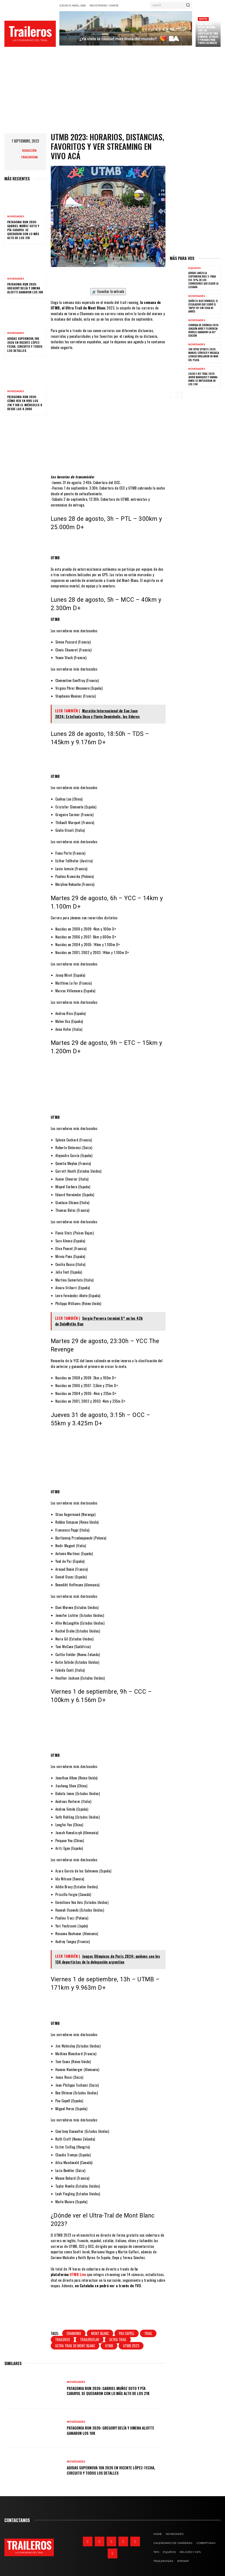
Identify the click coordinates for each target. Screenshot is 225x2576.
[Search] (188, 5)
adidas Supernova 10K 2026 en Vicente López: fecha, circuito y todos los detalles (24, 344)
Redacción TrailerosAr (29, 153)
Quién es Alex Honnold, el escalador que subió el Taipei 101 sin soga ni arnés (203, 305)
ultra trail (117, 2339)
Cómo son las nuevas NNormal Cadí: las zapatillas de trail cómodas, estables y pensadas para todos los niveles (208, 33)
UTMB (109, 2345)
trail (148, 2333)
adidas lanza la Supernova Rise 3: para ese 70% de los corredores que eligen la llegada (203, 279)
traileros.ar (89, 2339)
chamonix (74, 2333)
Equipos (203, 18)
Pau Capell (126, 2333)
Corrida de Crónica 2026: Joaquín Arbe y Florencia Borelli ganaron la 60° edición (203, 329)
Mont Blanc (100, 2333)
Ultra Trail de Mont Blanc (75, 2345)
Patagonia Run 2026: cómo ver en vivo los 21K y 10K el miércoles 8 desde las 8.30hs (24, 402)
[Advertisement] (112, 94)
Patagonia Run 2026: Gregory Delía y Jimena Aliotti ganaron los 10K (25, 288)
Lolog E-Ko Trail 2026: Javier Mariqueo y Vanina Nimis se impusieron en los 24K (202, 377)
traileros (62, 2339)
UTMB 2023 (131, 2345)
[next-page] (179, 393)
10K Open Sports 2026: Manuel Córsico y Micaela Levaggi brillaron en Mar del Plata (203, 353)
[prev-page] (172, 393)
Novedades (15, 216)
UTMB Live (78, 2274)
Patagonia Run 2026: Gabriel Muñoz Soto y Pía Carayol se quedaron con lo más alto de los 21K (23, 229)
